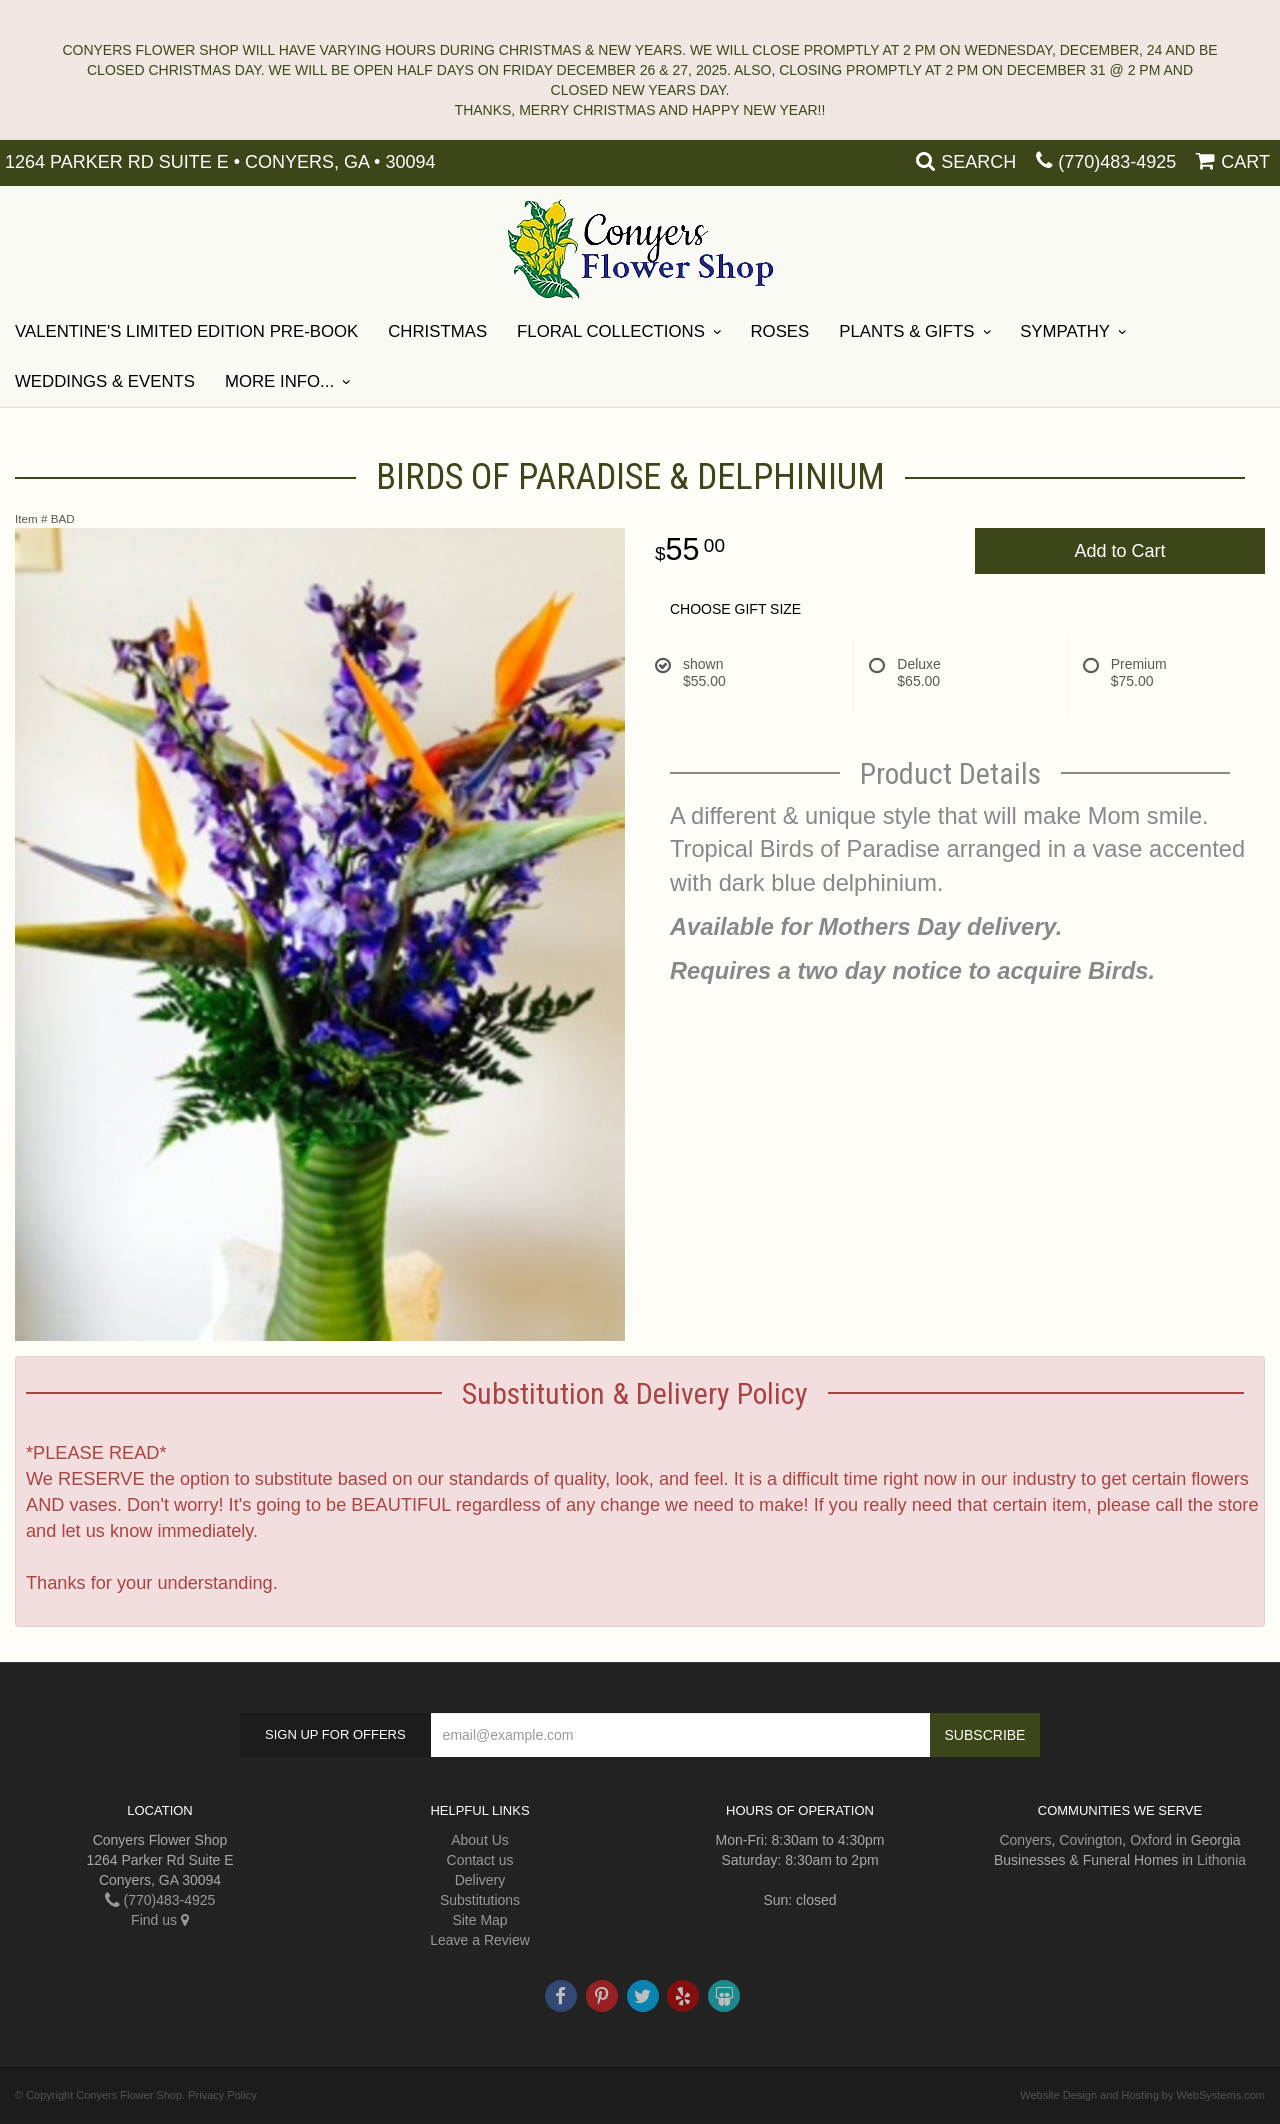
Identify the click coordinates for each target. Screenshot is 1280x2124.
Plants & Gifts (906, 331)
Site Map (479, 1920)
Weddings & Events (105, 381)
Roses (780, 331)
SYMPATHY (1065, 331)
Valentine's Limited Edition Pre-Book (186, 331)
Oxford (1151, 1840)
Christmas (437, 331)
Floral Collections (611, 331)
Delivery (480, 1880)
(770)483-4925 (1117, 162)
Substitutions (480, 1900)
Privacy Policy (222, 2095)
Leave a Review (480, 1940)
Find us (160, 1920)
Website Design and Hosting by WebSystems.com (1142, 2095)
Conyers (1025, 1840)
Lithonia (1221, 1860)
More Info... (279, 381)
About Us (480, 1840)
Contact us (480, 1860)
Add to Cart (1119, 551)
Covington (1090, 1840)
